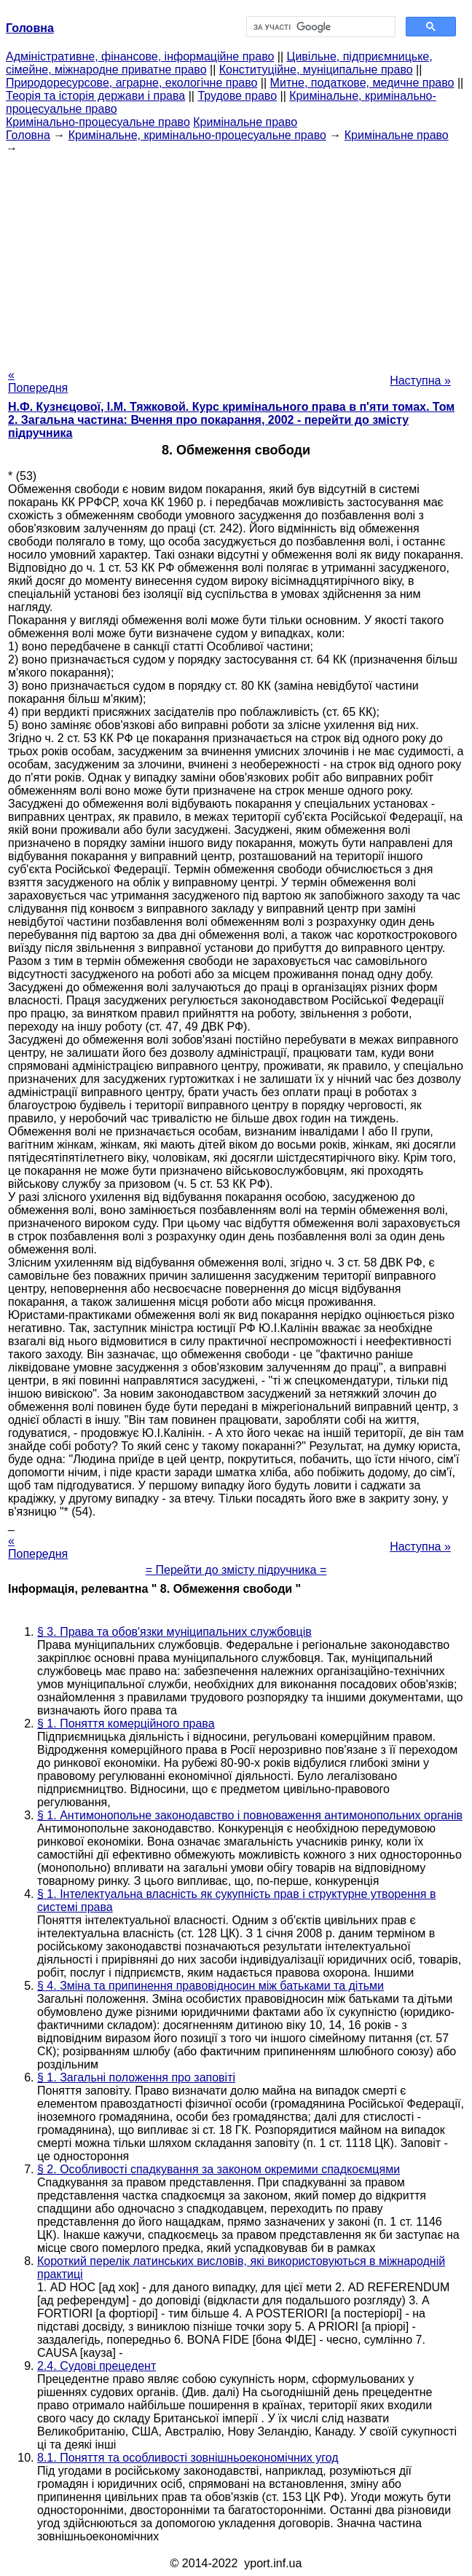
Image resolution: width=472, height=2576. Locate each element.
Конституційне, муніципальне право (316, 69)
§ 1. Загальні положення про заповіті (136, 2077)
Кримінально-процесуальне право (98, 122)
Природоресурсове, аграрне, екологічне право (131, 82)
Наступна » (420, 380)
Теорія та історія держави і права (95, 96)
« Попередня (38, 381)
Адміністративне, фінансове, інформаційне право (140, 56)
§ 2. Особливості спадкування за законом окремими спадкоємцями (218, 2169)
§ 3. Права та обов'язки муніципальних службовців (174, 1632)
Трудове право (237, 96)
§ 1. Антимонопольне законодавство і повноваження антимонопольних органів (250, 1815)
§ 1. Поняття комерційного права (126, 1723)
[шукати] (319, 27)
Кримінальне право (245, 122)
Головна (28, 135)
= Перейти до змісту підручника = (236, 1570)
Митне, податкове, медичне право (362, 82)
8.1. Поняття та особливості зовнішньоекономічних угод (188, 2457)
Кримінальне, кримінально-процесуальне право (197, 135)
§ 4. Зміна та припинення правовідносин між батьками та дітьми (210, 1986)
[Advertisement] (236, 257)
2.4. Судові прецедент (96, 2366)
